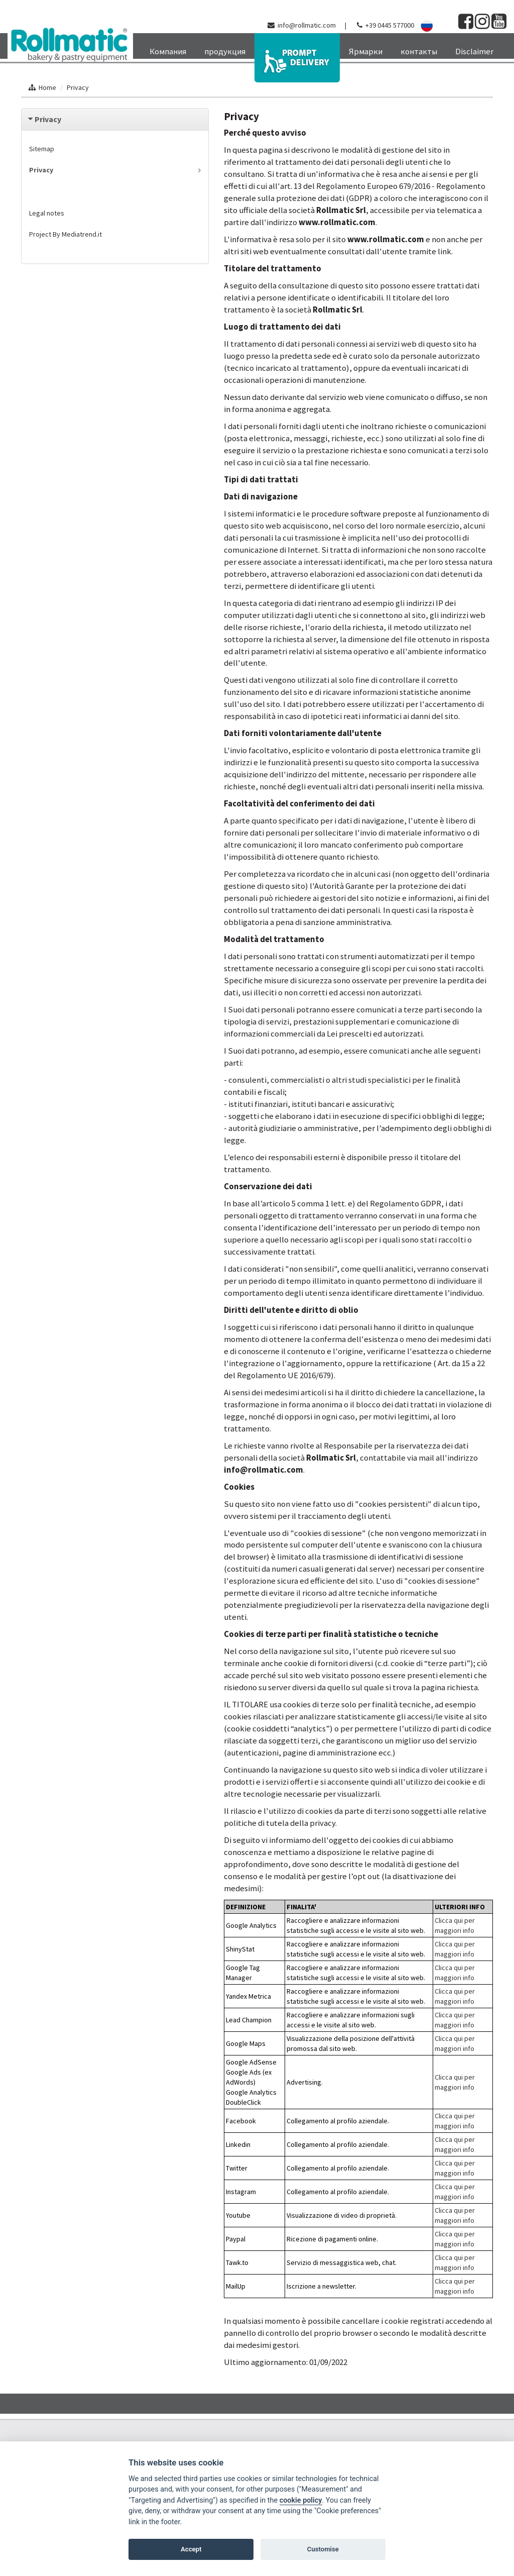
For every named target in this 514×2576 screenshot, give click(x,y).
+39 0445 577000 (389, 25)
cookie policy (301, 2500)
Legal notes (46, 213)
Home (47, 87)
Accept (191, 2549)
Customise (323, 2549)
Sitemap (41, 148)
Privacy (78, 87)
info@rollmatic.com (307, 25)
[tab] (115, 119)
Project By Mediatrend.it (65, 234)
